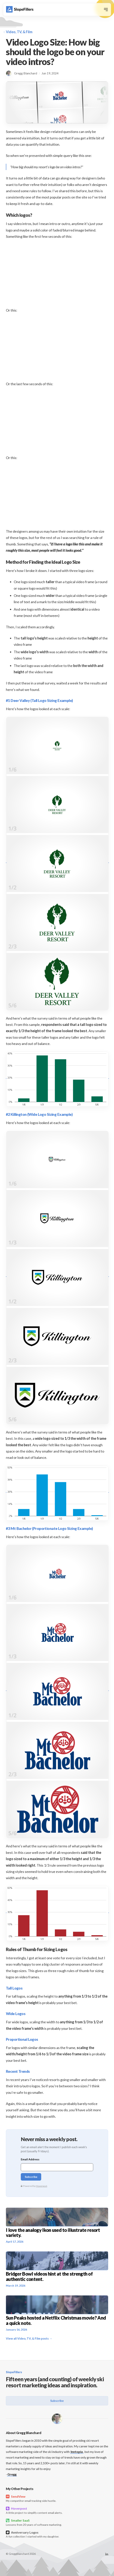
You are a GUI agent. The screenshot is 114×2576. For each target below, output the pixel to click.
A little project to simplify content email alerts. (57, 2510)
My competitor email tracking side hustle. (57, 2498)
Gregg (11, 2474)
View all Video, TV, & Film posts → (29, 2338)
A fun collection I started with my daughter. (57, 2534)
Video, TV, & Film (18, 32)
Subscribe (57, 2400)
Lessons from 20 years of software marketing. (57, 2522)
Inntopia (77, 2451)
